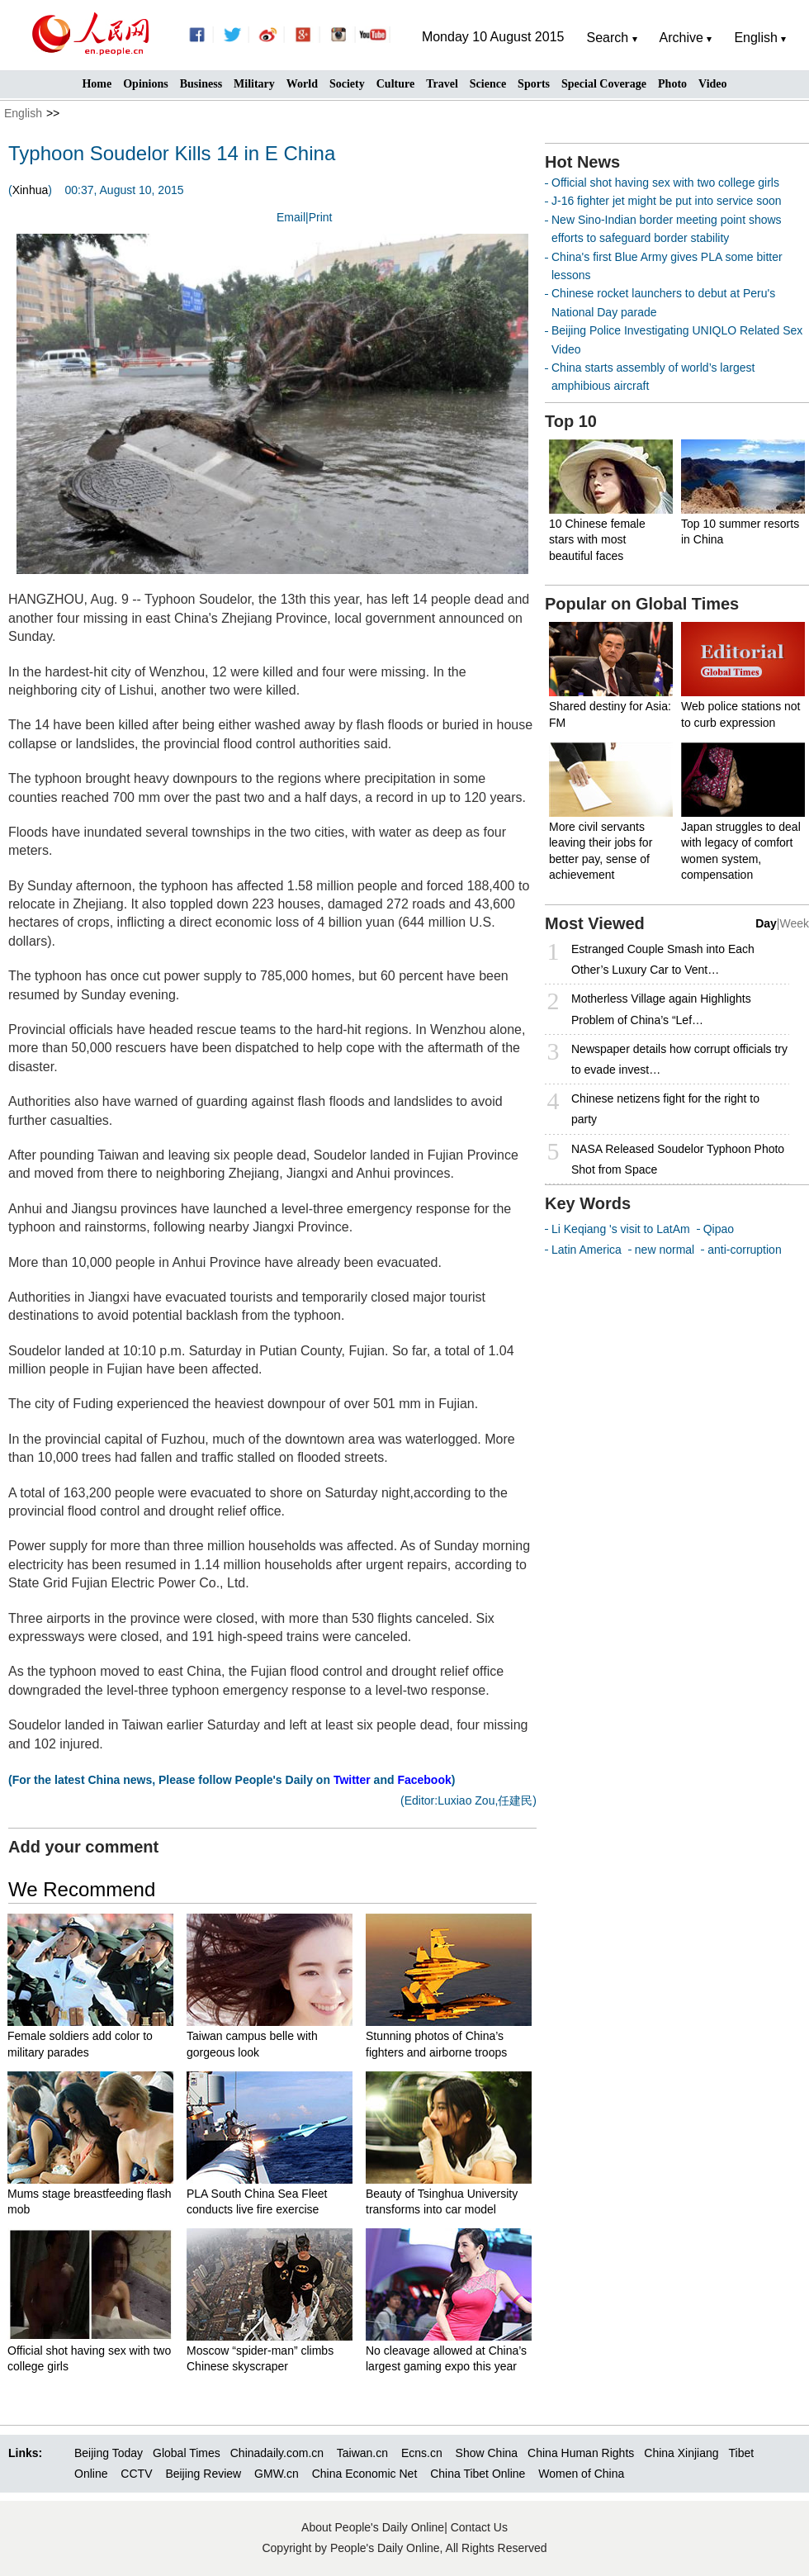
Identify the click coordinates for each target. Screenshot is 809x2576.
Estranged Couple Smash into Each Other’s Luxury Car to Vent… (663, 959)
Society (347, 84)
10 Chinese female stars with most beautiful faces (597, 539)
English (23, 113)
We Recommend (81, 1889)
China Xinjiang (681, 2453)
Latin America (586, 1249)
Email (291, 217)
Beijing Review (203, 2473)
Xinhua (30, 190)
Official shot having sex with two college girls (665, 182)
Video (712, 84)
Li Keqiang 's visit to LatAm (620, 1229)
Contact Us (479, 2527)
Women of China (581, 2473)
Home (96, 84)
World (302, 84)
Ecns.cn (421, 2453)
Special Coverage (603, 84)
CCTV (136, 2473)
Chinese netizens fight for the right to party (665, 1109)
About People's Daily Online (372, 2527)
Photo (672, 84)
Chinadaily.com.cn (277, 2453)
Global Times (186, 2453)
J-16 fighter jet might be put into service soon (666, 200)
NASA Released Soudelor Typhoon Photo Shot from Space (677, 1159)
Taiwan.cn (362, 2453)
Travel (442, 84)
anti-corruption (744, 1249)
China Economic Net (365, 2473)
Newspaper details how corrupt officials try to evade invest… (679, 1059)
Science (488, 84)
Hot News (582, 162)
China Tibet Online (477, 2473)
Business (201, 84)
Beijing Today (108, 2453)
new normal (664, 1249)
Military (254, 84)
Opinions (145, 84)
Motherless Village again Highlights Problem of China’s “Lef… (661, 1009)
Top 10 (571, 421)
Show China (487, 2453)
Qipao (718, 1229)
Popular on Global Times (642, 604)
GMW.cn (278, 2473)
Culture (395, 84)
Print (321, 217)
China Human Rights (581, 2453)
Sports (534, 84)
